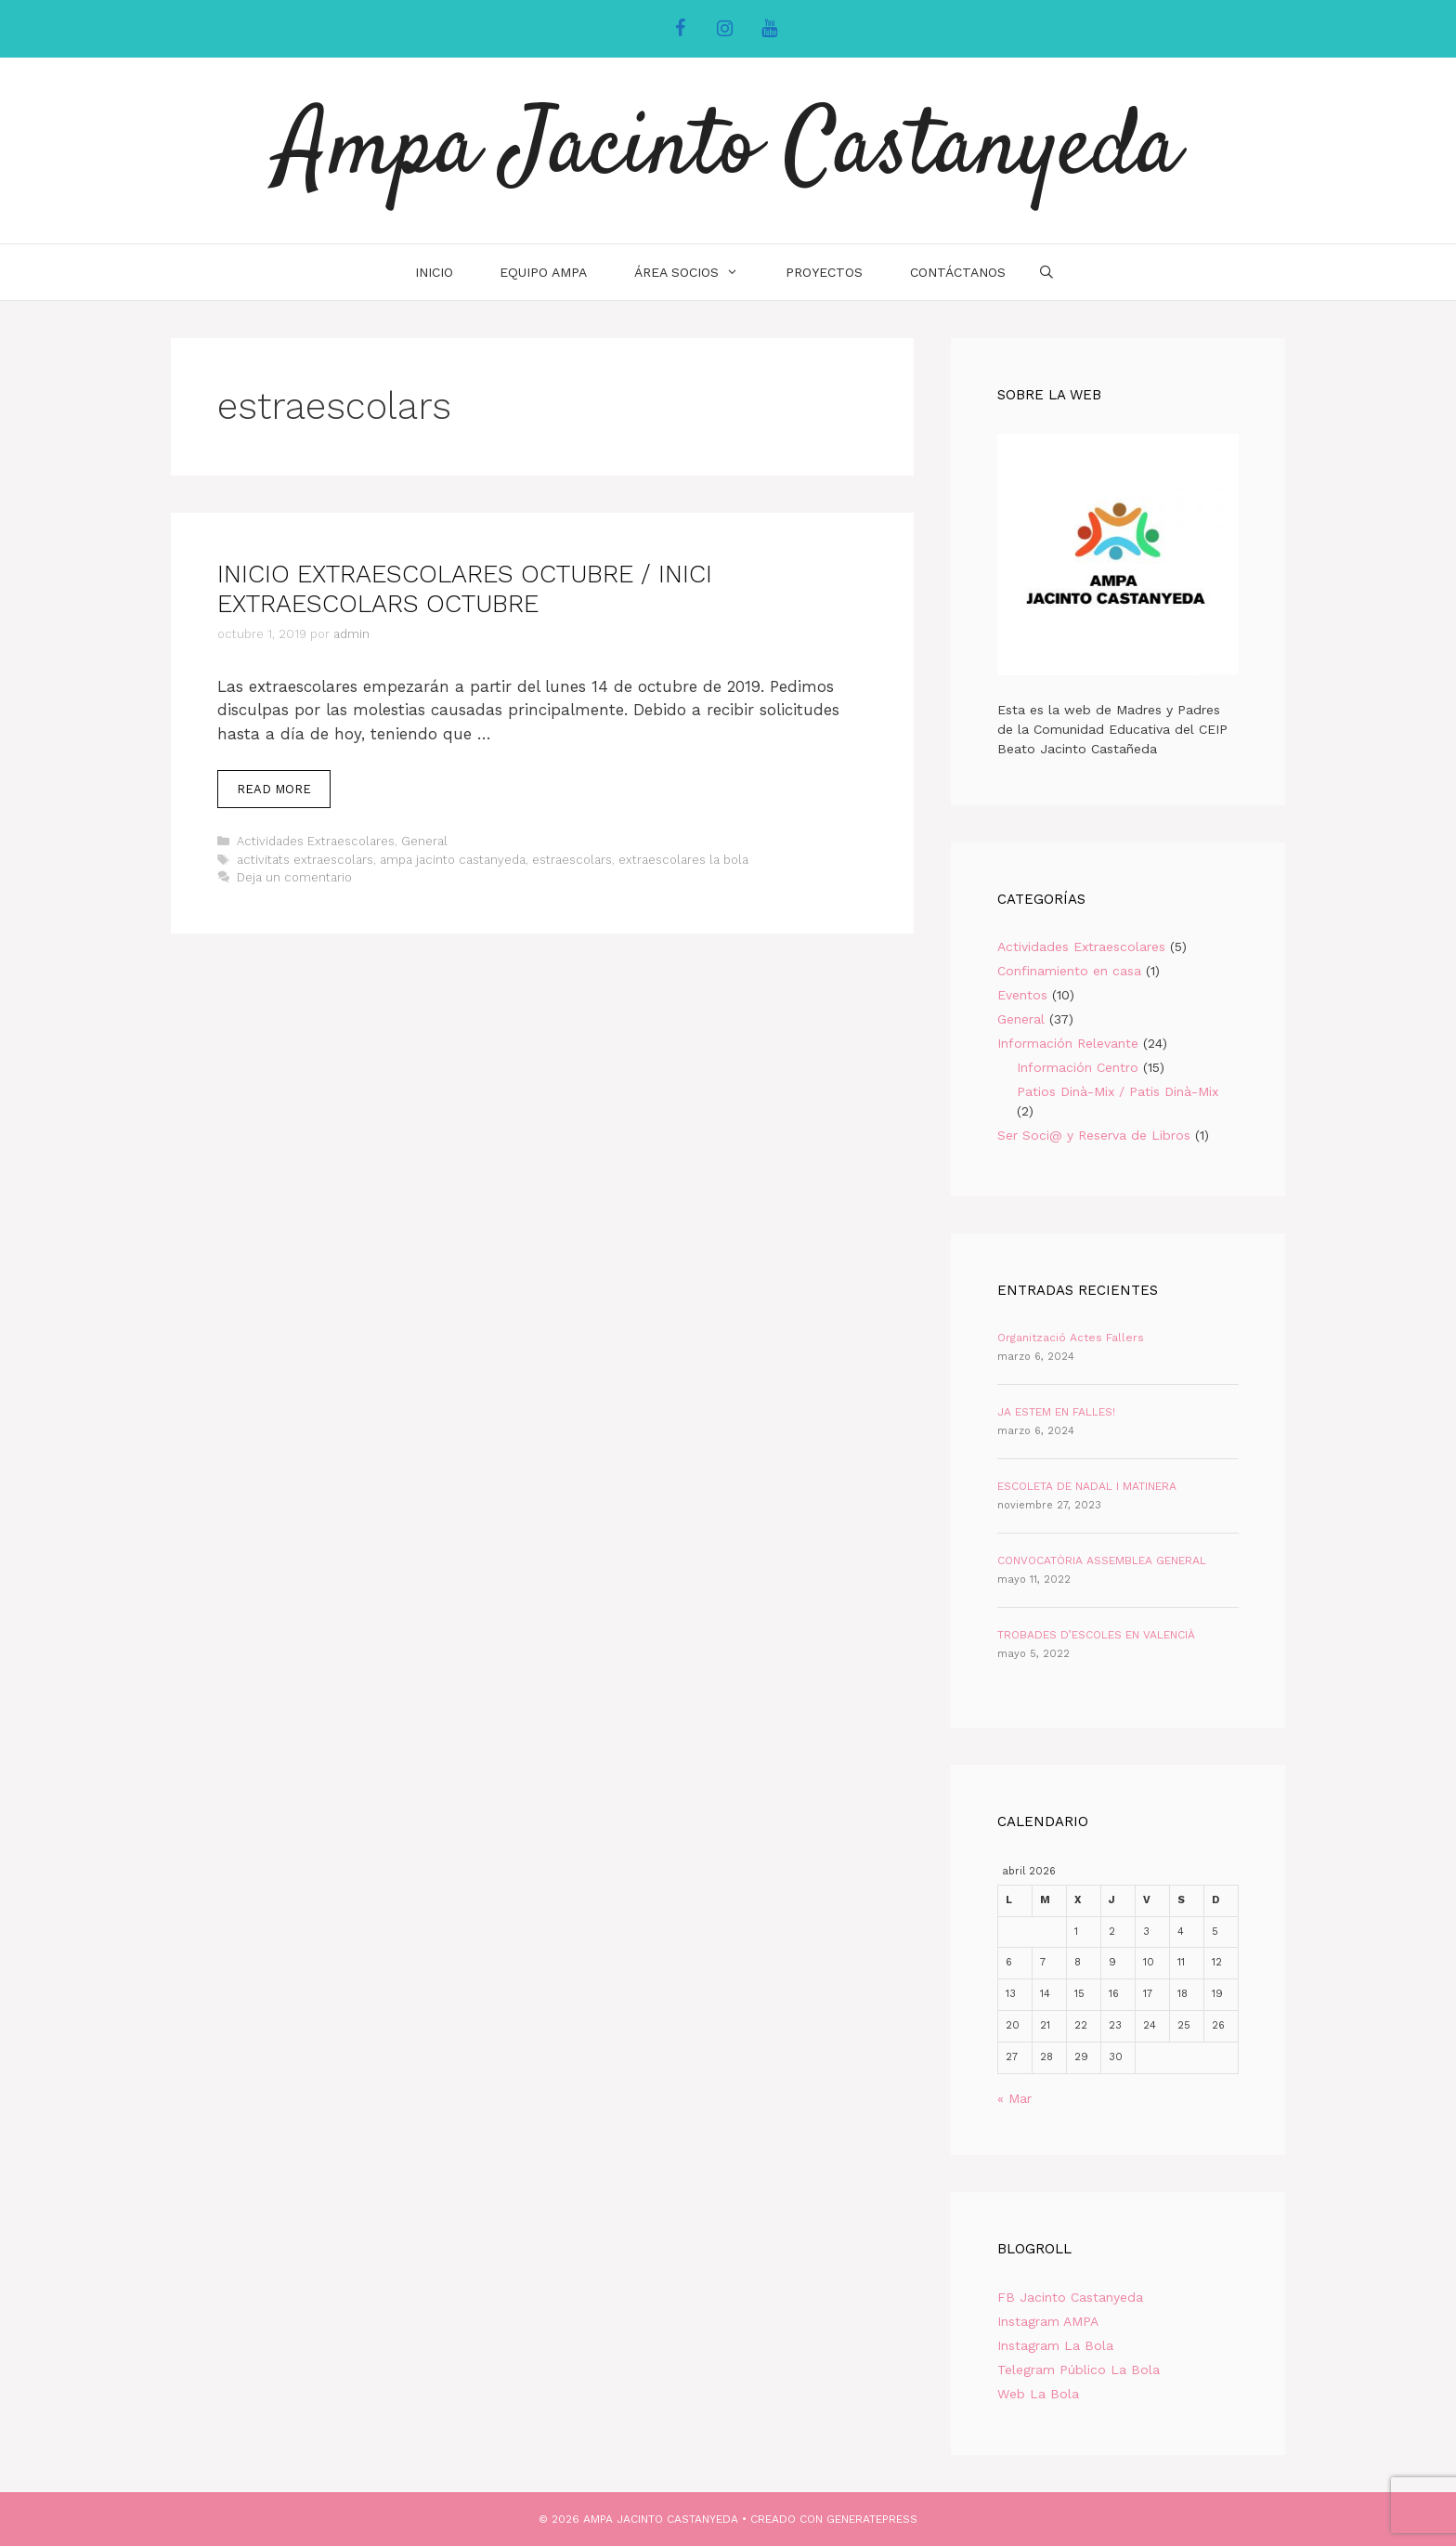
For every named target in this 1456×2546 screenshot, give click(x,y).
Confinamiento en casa (1069, 970)
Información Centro (1077, 1067)
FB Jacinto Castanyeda (1070, 2297)
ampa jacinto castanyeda (453, 860)
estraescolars (572, 860)
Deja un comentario (294, 877)
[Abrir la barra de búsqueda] (1046, 272)
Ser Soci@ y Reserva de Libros (1093, 1135)
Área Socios (697, 272)
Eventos (1022, 994)
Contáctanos (958, 272)
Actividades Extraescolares (316, 841)
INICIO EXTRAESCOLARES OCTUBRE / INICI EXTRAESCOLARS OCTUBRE (464, 589)
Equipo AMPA (543, 272)
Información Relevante (1067, 1043)
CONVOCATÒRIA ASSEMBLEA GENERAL (1101, 1560)
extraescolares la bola (683, 860)
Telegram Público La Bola (1078, 2369)
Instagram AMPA (1047, 2321)
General (424, 841)
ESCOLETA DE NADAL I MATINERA (1086, 1486)
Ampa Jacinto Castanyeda (728, 150)
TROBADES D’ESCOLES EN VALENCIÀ (1096, 1634)
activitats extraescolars (305, 860)
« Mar (1014, 2098)
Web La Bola (1038, 2393)
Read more (284, 794)
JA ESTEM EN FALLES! (1056, 1411)
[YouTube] (768, 28)
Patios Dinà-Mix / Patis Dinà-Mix (1117, 1091)
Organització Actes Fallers (1070, 1337)
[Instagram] (724, 28)
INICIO (434, 272)
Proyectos (824, 272)
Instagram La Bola (1055, 2345)
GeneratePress (871, 2519)
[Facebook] (679, 28)
